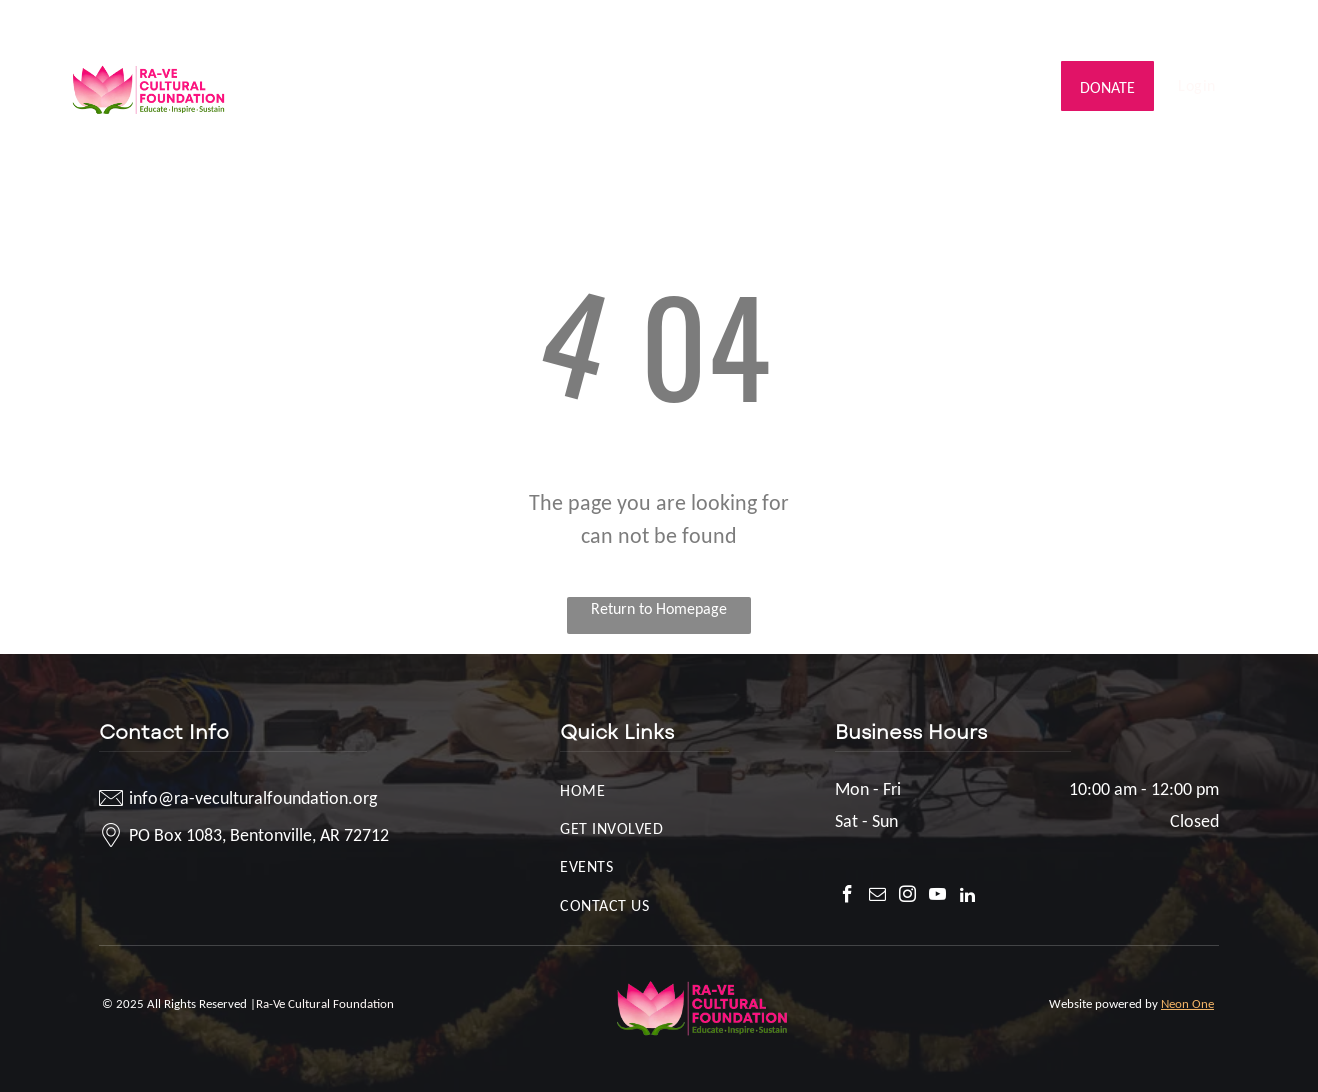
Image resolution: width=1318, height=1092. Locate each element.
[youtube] (1222, 25)
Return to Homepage (659, 608)
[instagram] (1192, 25)
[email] (1162, 25)
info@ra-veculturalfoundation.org (185, 22)
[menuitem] (311, 66)
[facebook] (1132, 25)
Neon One (1187, 1003)
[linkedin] (1252, 25)
